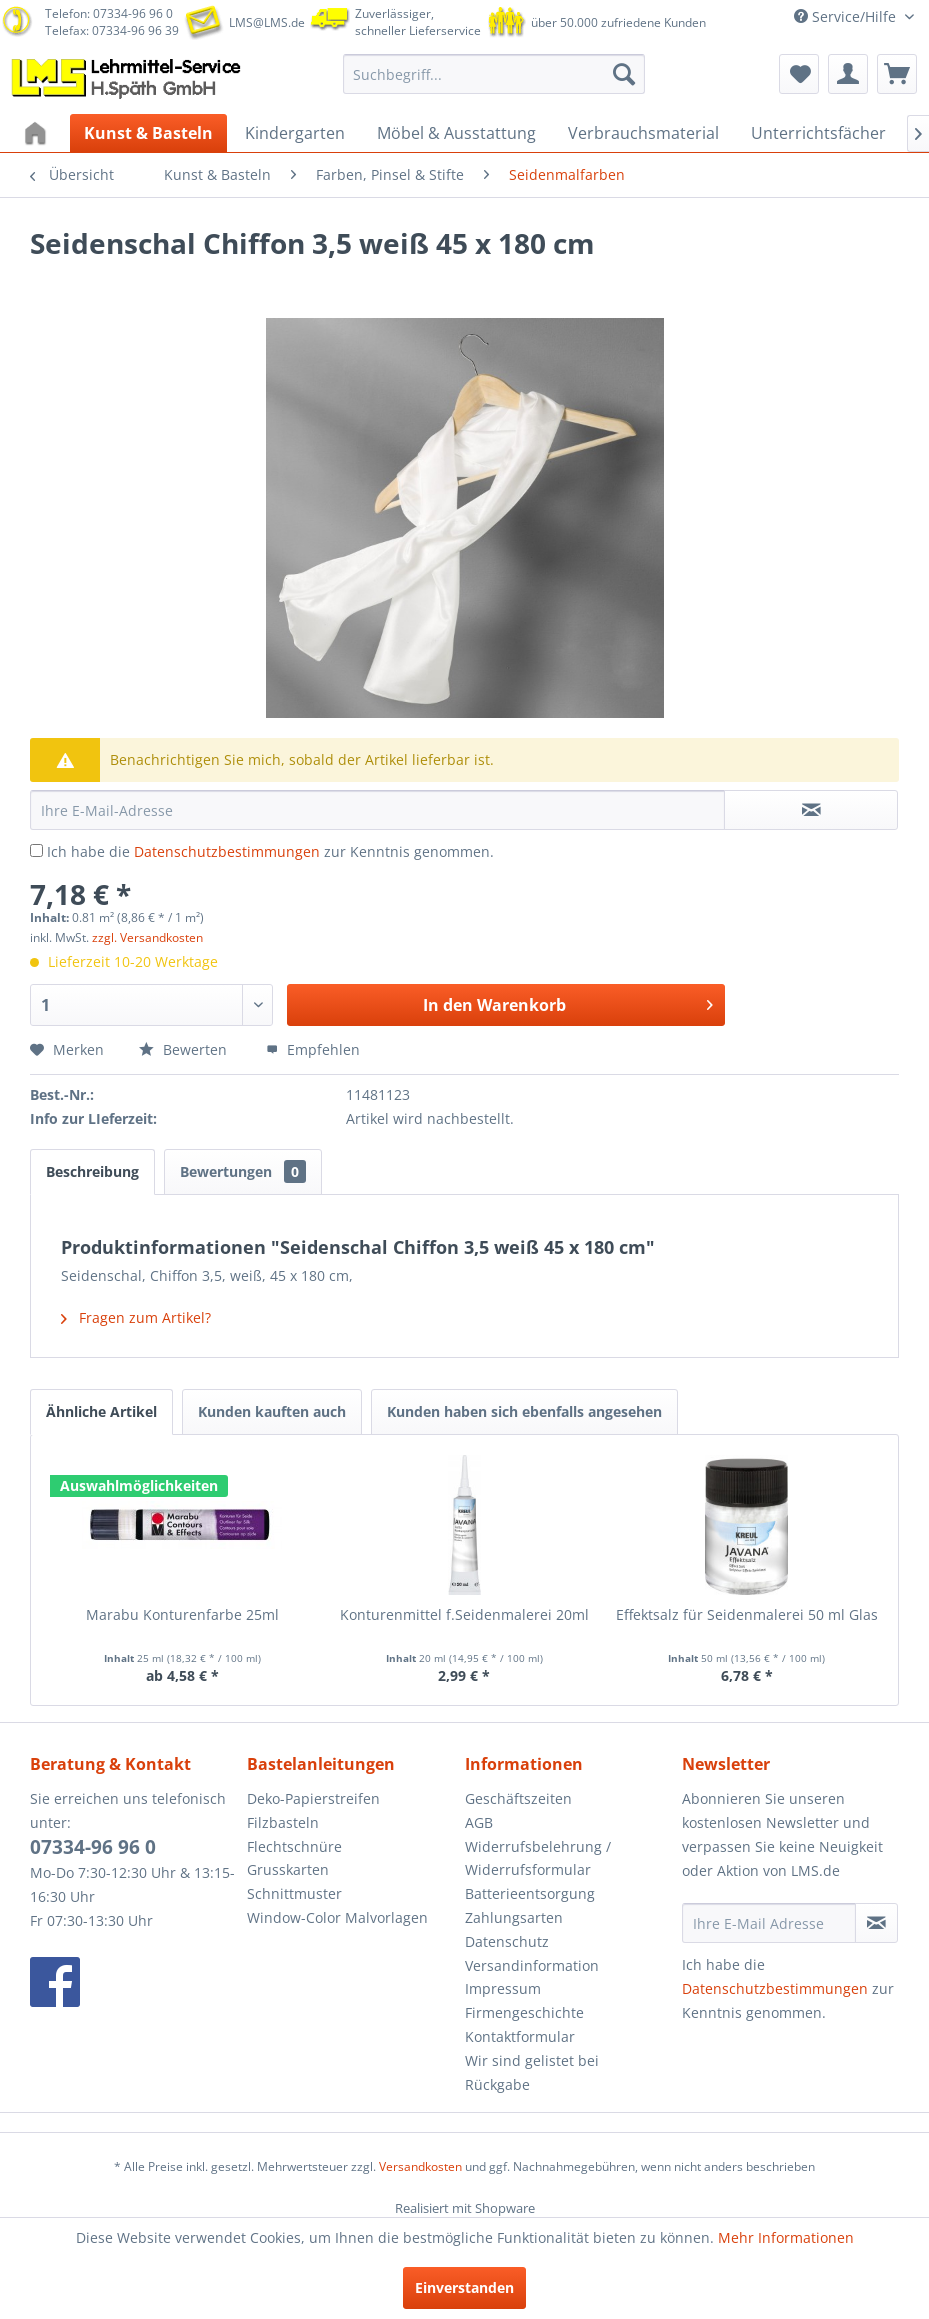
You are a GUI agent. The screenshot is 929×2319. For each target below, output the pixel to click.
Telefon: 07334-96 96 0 (109, 13)
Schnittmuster (294, 1893)
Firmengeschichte (524, 2012)
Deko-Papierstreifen (313, 1798)
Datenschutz (507, 1941)
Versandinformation (532, 1965)
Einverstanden (464, 2287)
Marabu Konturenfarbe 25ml (182, 1614)
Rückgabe (497, 2084)
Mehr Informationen (786, 2237)
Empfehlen (313, 1049)
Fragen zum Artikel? (136, 1317)
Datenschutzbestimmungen (227, 851)
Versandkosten (420, 2166)
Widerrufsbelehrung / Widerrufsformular (538, 1858)
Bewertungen (243, 1171)
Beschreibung (92, 1171)
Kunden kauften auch (272, 1411)
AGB (479, 1822)
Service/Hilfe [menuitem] (847, 16)
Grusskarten (288, 1869)
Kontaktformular (520, 2036)
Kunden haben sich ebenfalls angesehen (524, 1411)
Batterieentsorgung (530, 1893)
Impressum (503, 1988)
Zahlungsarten (514, 1917)
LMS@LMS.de (267, 22)
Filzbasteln (283, 1822)
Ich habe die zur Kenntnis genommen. (270, 851)
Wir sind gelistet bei (532, 2060)
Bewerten (185, 1049)
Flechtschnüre (294, 1846)
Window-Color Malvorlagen (337, 1917)
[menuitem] (494, 74)
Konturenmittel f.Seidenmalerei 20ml (464, 1614)
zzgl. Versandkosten (147, 937)
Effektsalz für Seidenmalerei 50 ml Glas (747, 1614)
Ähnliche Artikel (101, 1411)
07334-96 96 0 (93, 1847)
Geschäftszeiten (518, 1798)
